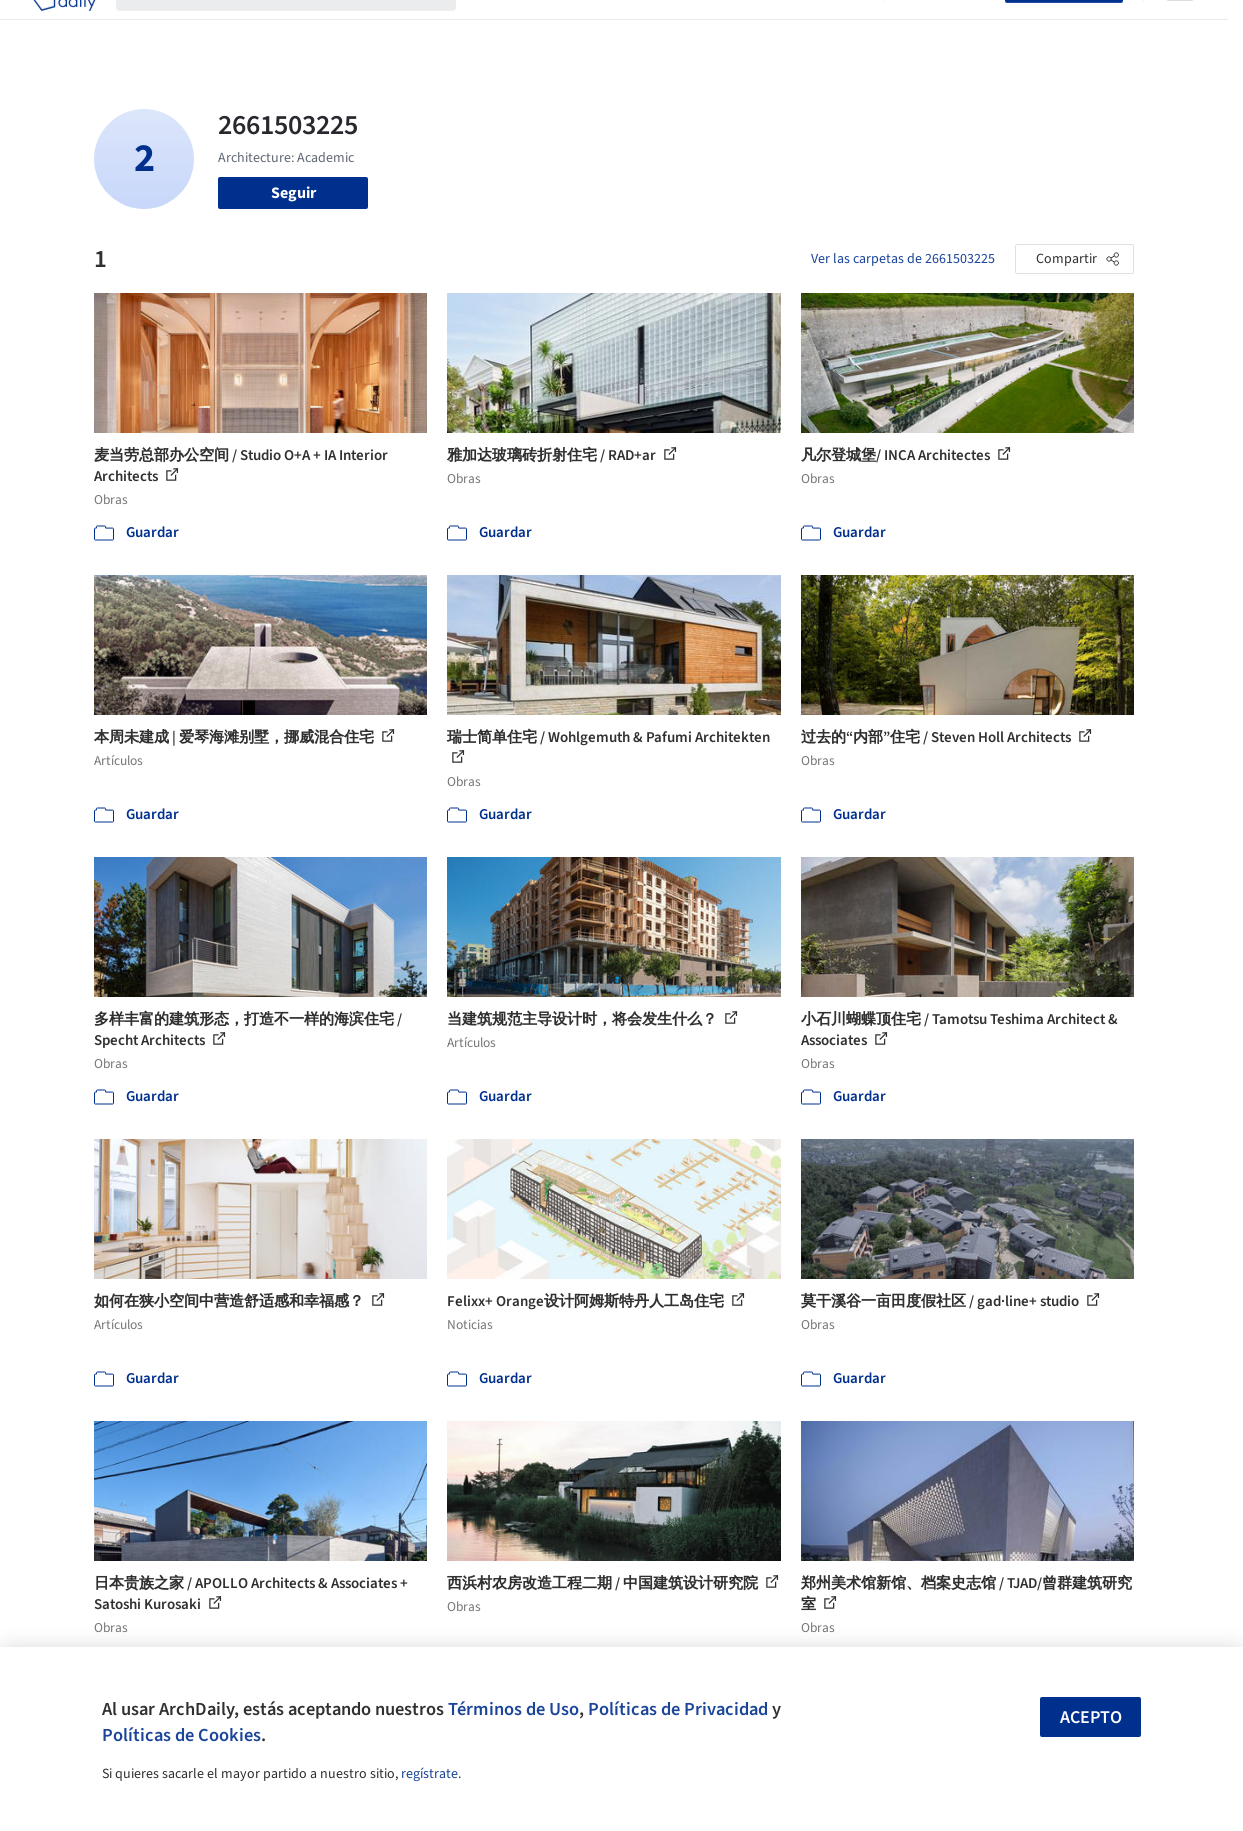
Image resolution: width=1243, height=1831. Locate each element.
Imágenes (566, 28)
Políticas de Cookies (181, 1735)
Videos (840, 28)
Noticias (773, 28)
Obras (496, 28)
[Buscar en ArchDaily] (302, 28)
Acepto (1091, 1717)
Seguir (293, 193)
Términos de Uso (513, 1709)
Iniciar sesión (948, 28)
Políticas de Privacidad (678, 1709)
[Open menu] (1180, 28)
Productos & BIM (672, 28)
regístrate (429, 1774)
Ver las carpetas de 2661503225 (903, 259)
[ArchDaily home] (64, 28)
